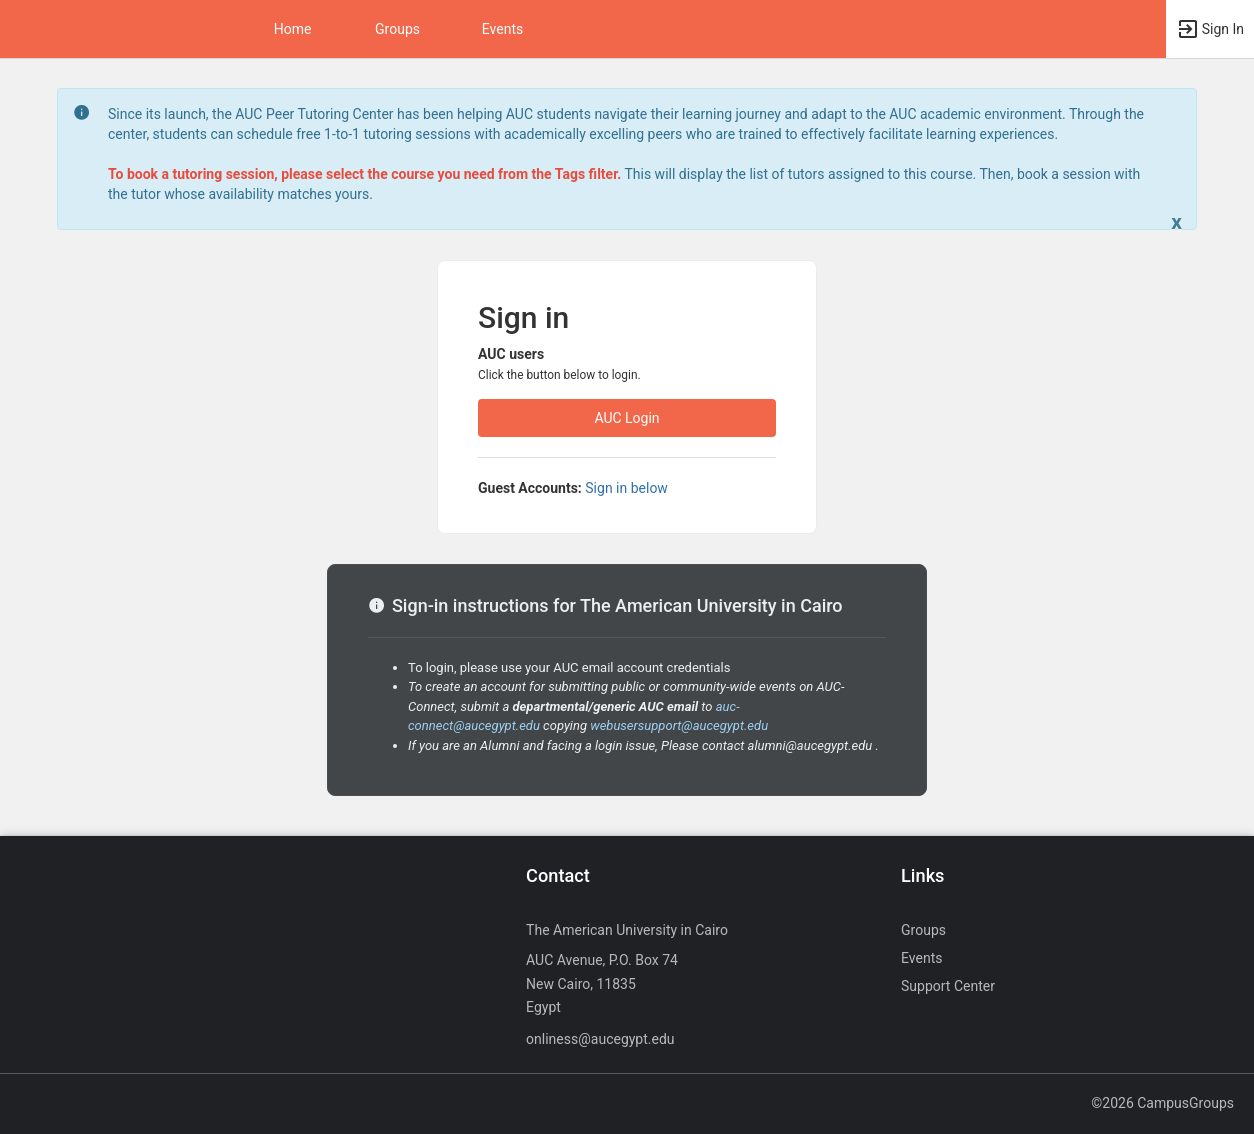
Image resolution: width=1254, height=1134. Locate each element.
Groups (397, 29)
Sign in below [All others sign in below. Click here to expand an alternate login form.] (626, 488)
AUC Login (626, 418)
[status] (634, 154)
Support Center (948, 986)
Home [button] (293, 29)
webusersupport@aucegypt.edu (679, 725)
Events (502, 29)
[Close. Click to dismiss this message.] (1176, 222)
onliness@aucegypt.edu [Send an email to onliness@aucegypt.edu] (600, 1039)
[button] (1210, 29)
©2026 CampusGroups (1162, 1103)
